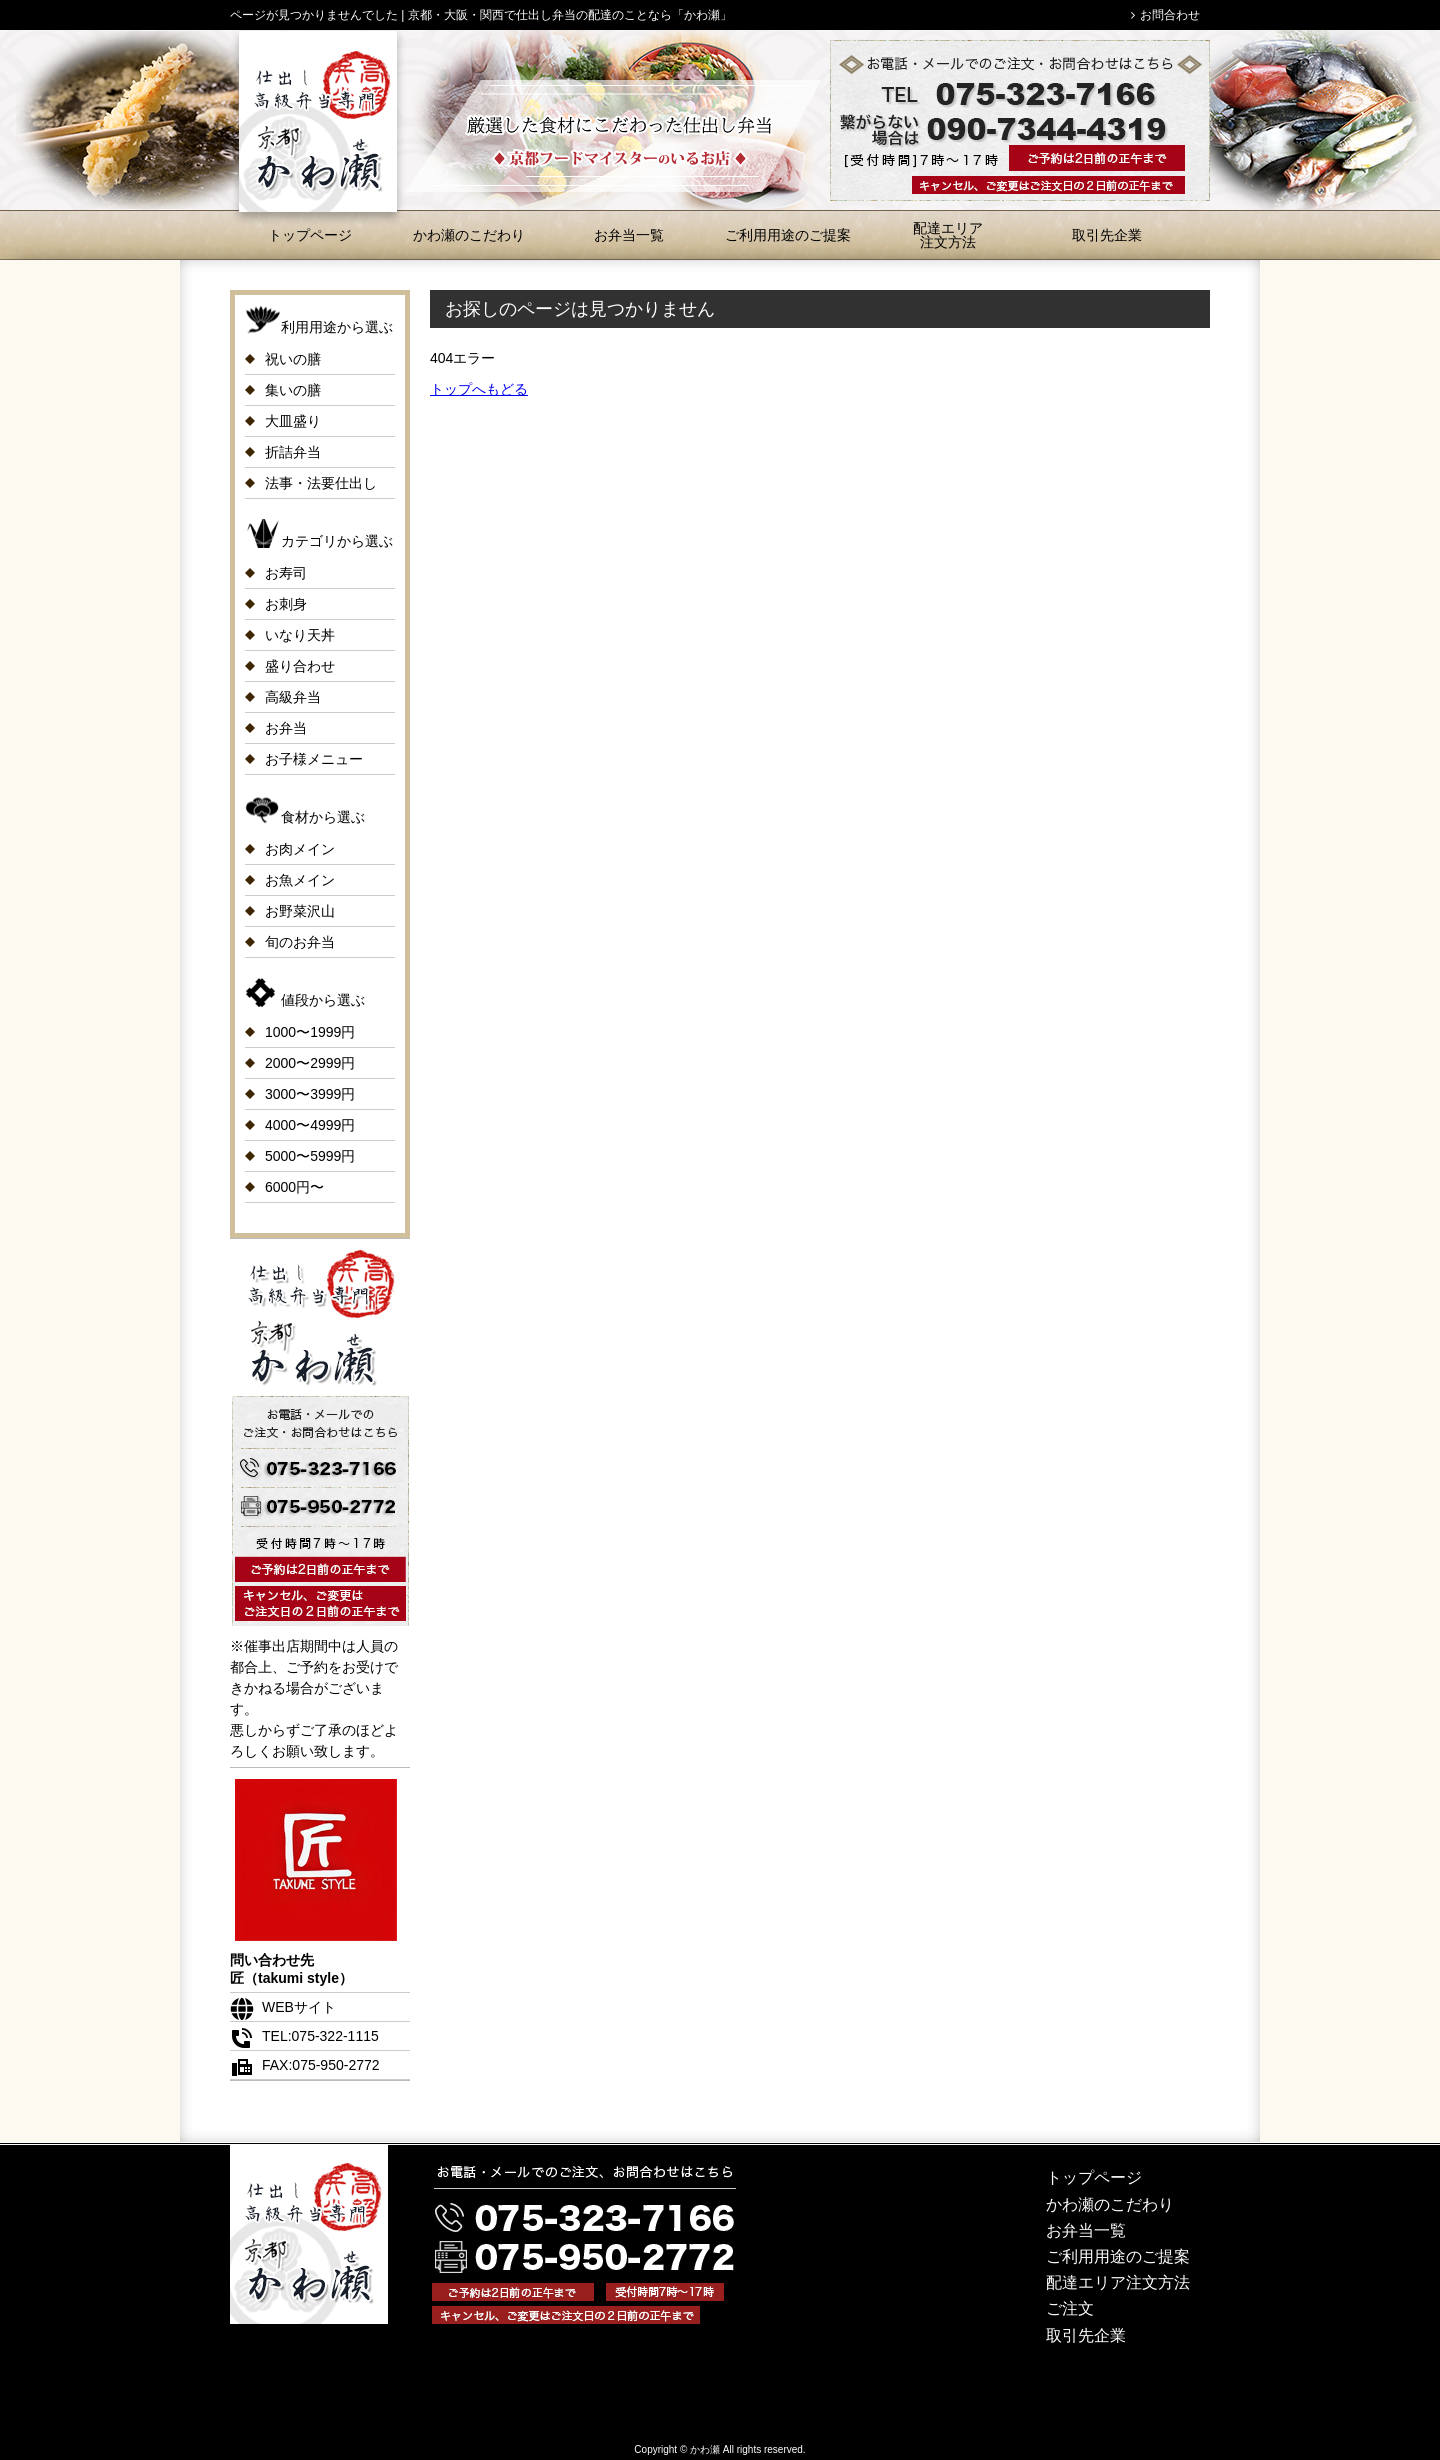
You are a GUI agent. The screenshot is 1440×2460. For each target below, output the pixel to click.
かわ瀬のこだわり (469, 235)
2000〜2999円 (310, 1063)
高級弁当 (293, 697)
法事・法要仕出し (321, 483)
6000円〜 (294, 1187)
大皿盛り (293, 421)
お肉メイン (300, 849)
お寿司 (286, 573)
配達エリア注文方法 (948, 235)
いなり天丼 (300, 635)
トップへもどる (479, 389)
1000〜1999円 (310, 1032)
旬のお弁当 (300, 942)
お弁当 (286, 728)
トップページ (310, 235)
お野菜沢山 (300, 911)
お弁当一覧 (629, 235)
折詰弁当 (293, 452)
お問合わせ (1170, 15)
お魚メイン (300, 880)
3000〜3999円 (310, 1094)
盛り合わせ (300, 666)
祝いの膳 (293, 359)
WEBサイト (283, 2007)
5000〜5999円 (310, 1156)
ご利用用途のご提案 (788, 235)
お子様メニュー (314, 759)
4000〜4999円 (310, 1125)
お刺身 (286, 604)
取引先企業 (1107, 235)
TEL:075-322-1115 (304, 2036)
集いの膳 (293, 390)
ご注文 (1070, 2308)
